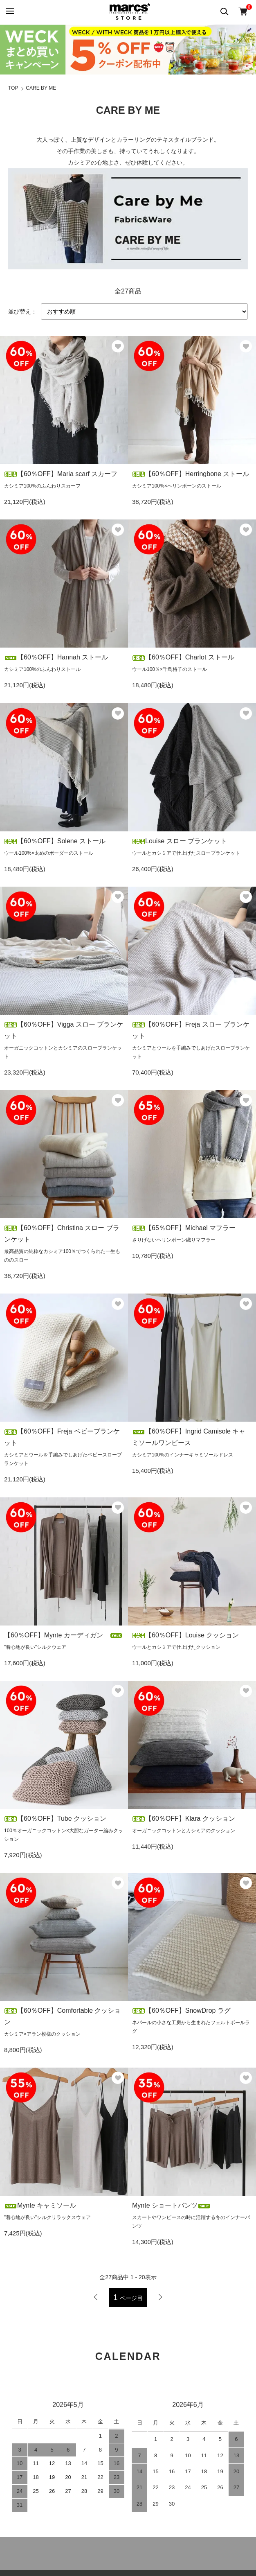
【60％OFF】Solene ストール (55, 841)
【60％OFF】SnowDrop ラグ (181, 2010)
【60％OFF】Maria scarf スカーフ (60, 473)
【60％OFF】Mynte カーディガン (63, 1635)
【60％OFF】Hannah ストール (56, 657)
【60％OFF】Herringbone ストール (190, 473)
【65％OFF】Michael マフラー (184, 1227)
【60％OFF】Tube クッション (55, 1818)
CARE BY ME (41, 88)
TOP (13, 88)
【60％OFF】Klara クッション (183, 1818)
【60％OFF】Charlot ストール (183, 657)
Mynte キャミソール (43, 2205)
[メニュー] (9, 11)
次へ (160, 2297)
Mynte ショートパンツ (171, 2205)
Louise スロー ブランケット (179, 841)
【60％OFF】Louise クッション (185, 1635)
